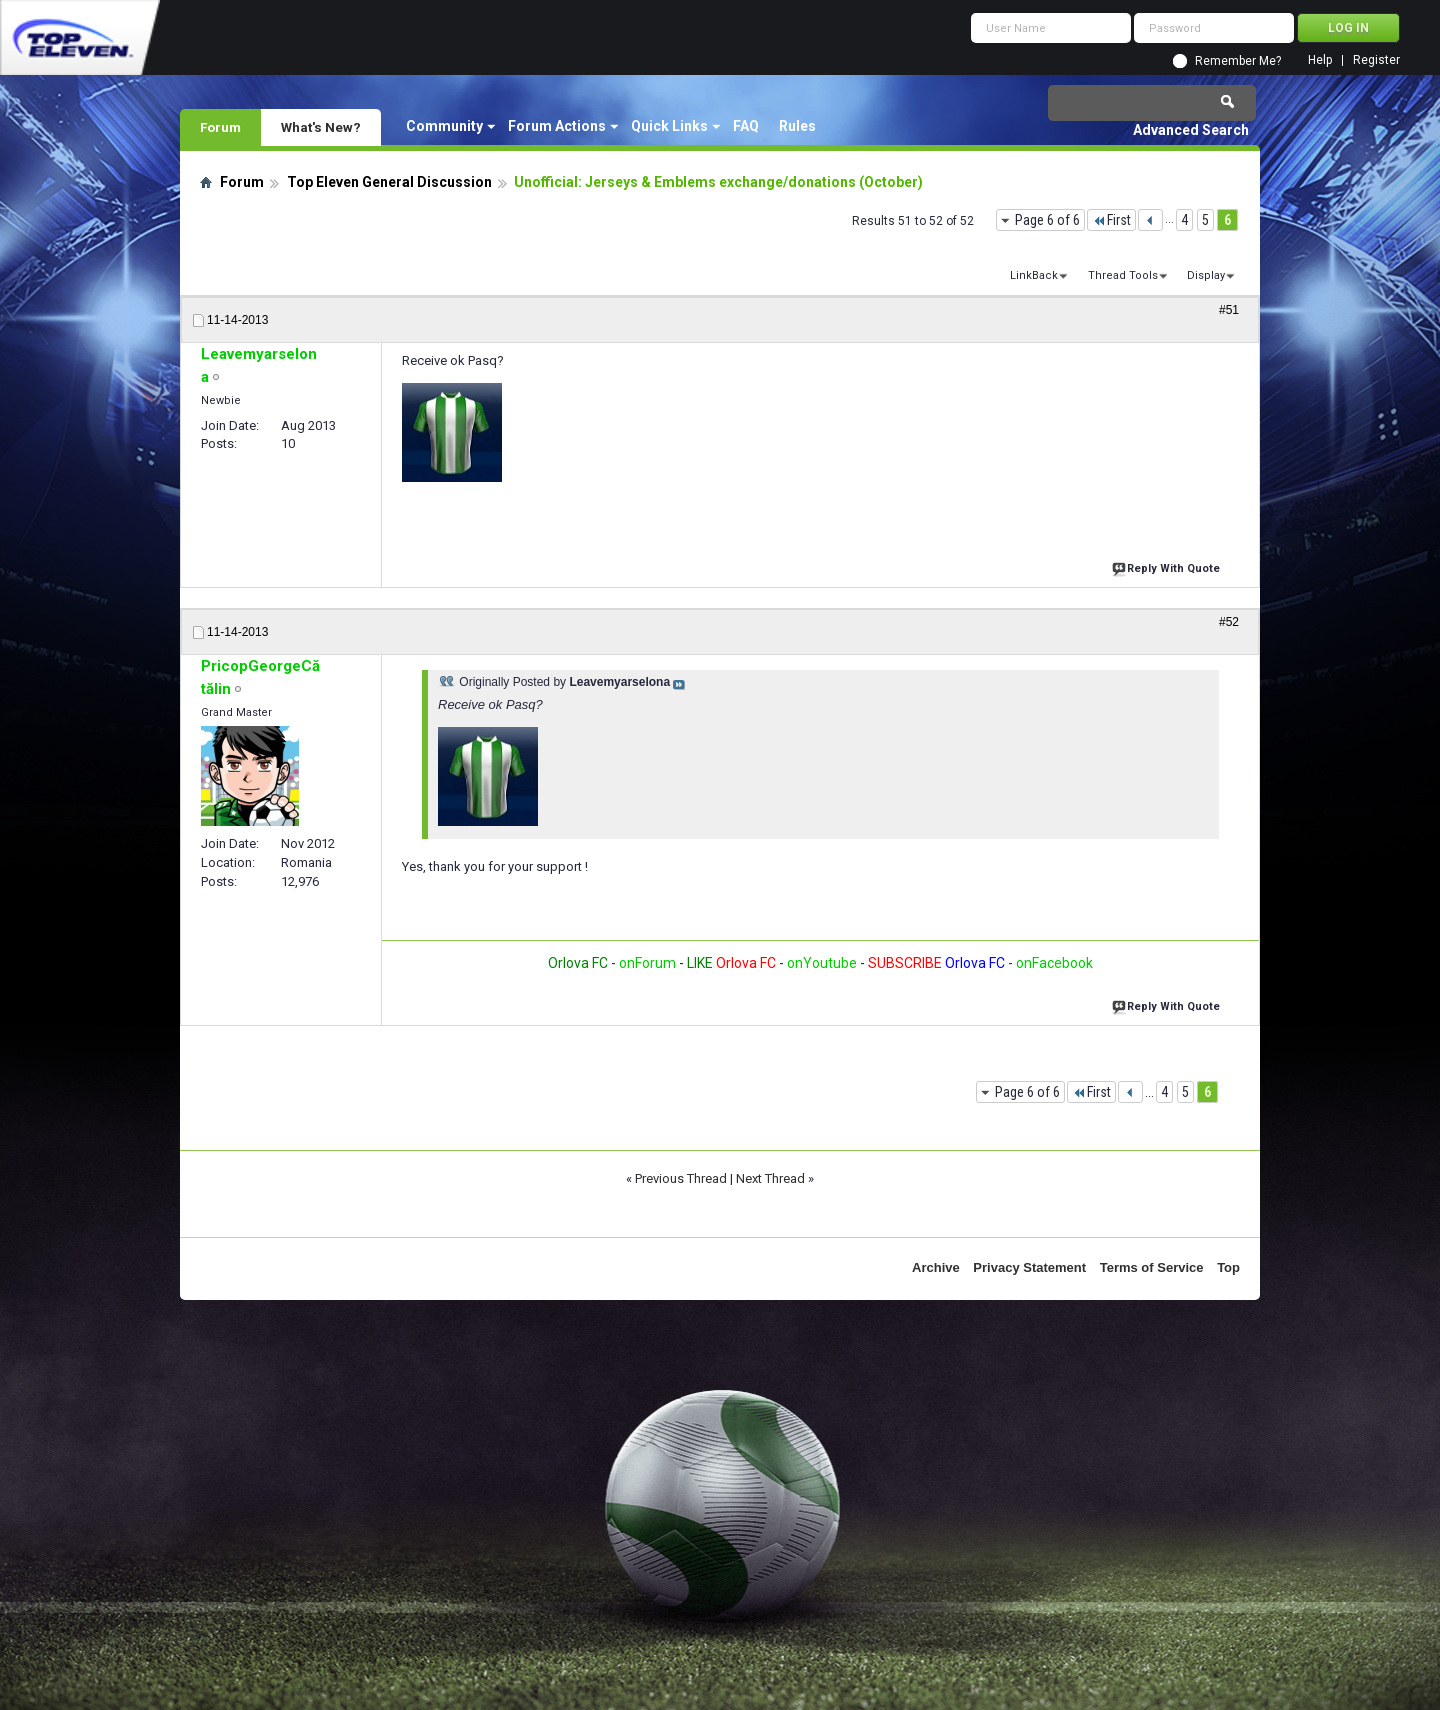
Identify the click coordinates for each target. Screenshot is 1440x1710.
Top (1228, 1267)
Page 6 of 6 (1047, 220)
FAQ (746, 126)
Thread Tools (1123, 275)
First (1111, 220)
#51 (1229, 310)
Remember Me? (1238, 61)
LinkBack (1034, 275)
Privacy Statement (1029, 1267)
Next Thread (770, 1178)
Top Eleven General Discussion (389, 182)
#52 (1229, 622)
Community (444, 126)
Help (1320, 60)
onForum (647, 963)
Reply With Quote (1168, 566)
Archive (936, 1267)
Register (1376, 60)
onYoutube (820, 963)
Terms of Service (1152, 1267)
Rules (797, 126)
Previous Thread (681, 1178)
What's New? (321, 127)
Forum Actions (557, 126)
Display (1206, 275)
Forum (220, 127)
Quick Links (669, 126)
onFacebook (1054, 963)
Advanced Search (1191, 130)
